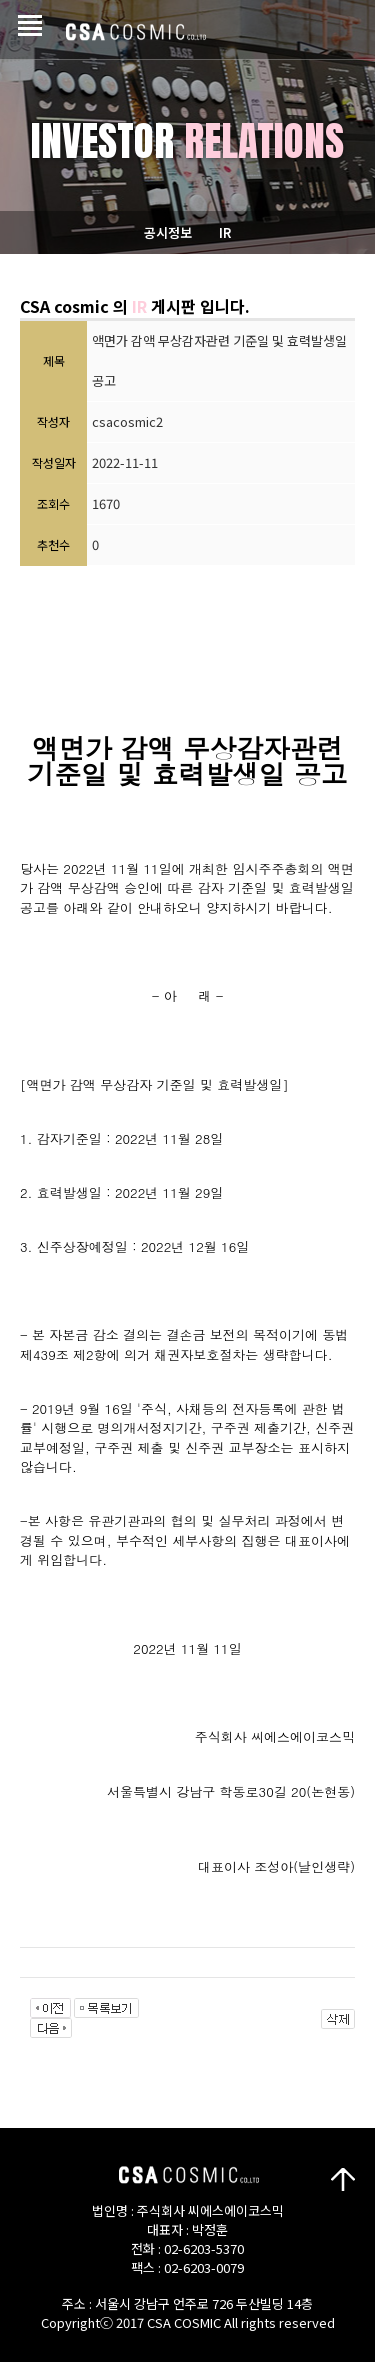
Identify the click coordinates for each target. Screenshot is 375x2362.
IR (225, 232)
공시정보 (168, 232)
